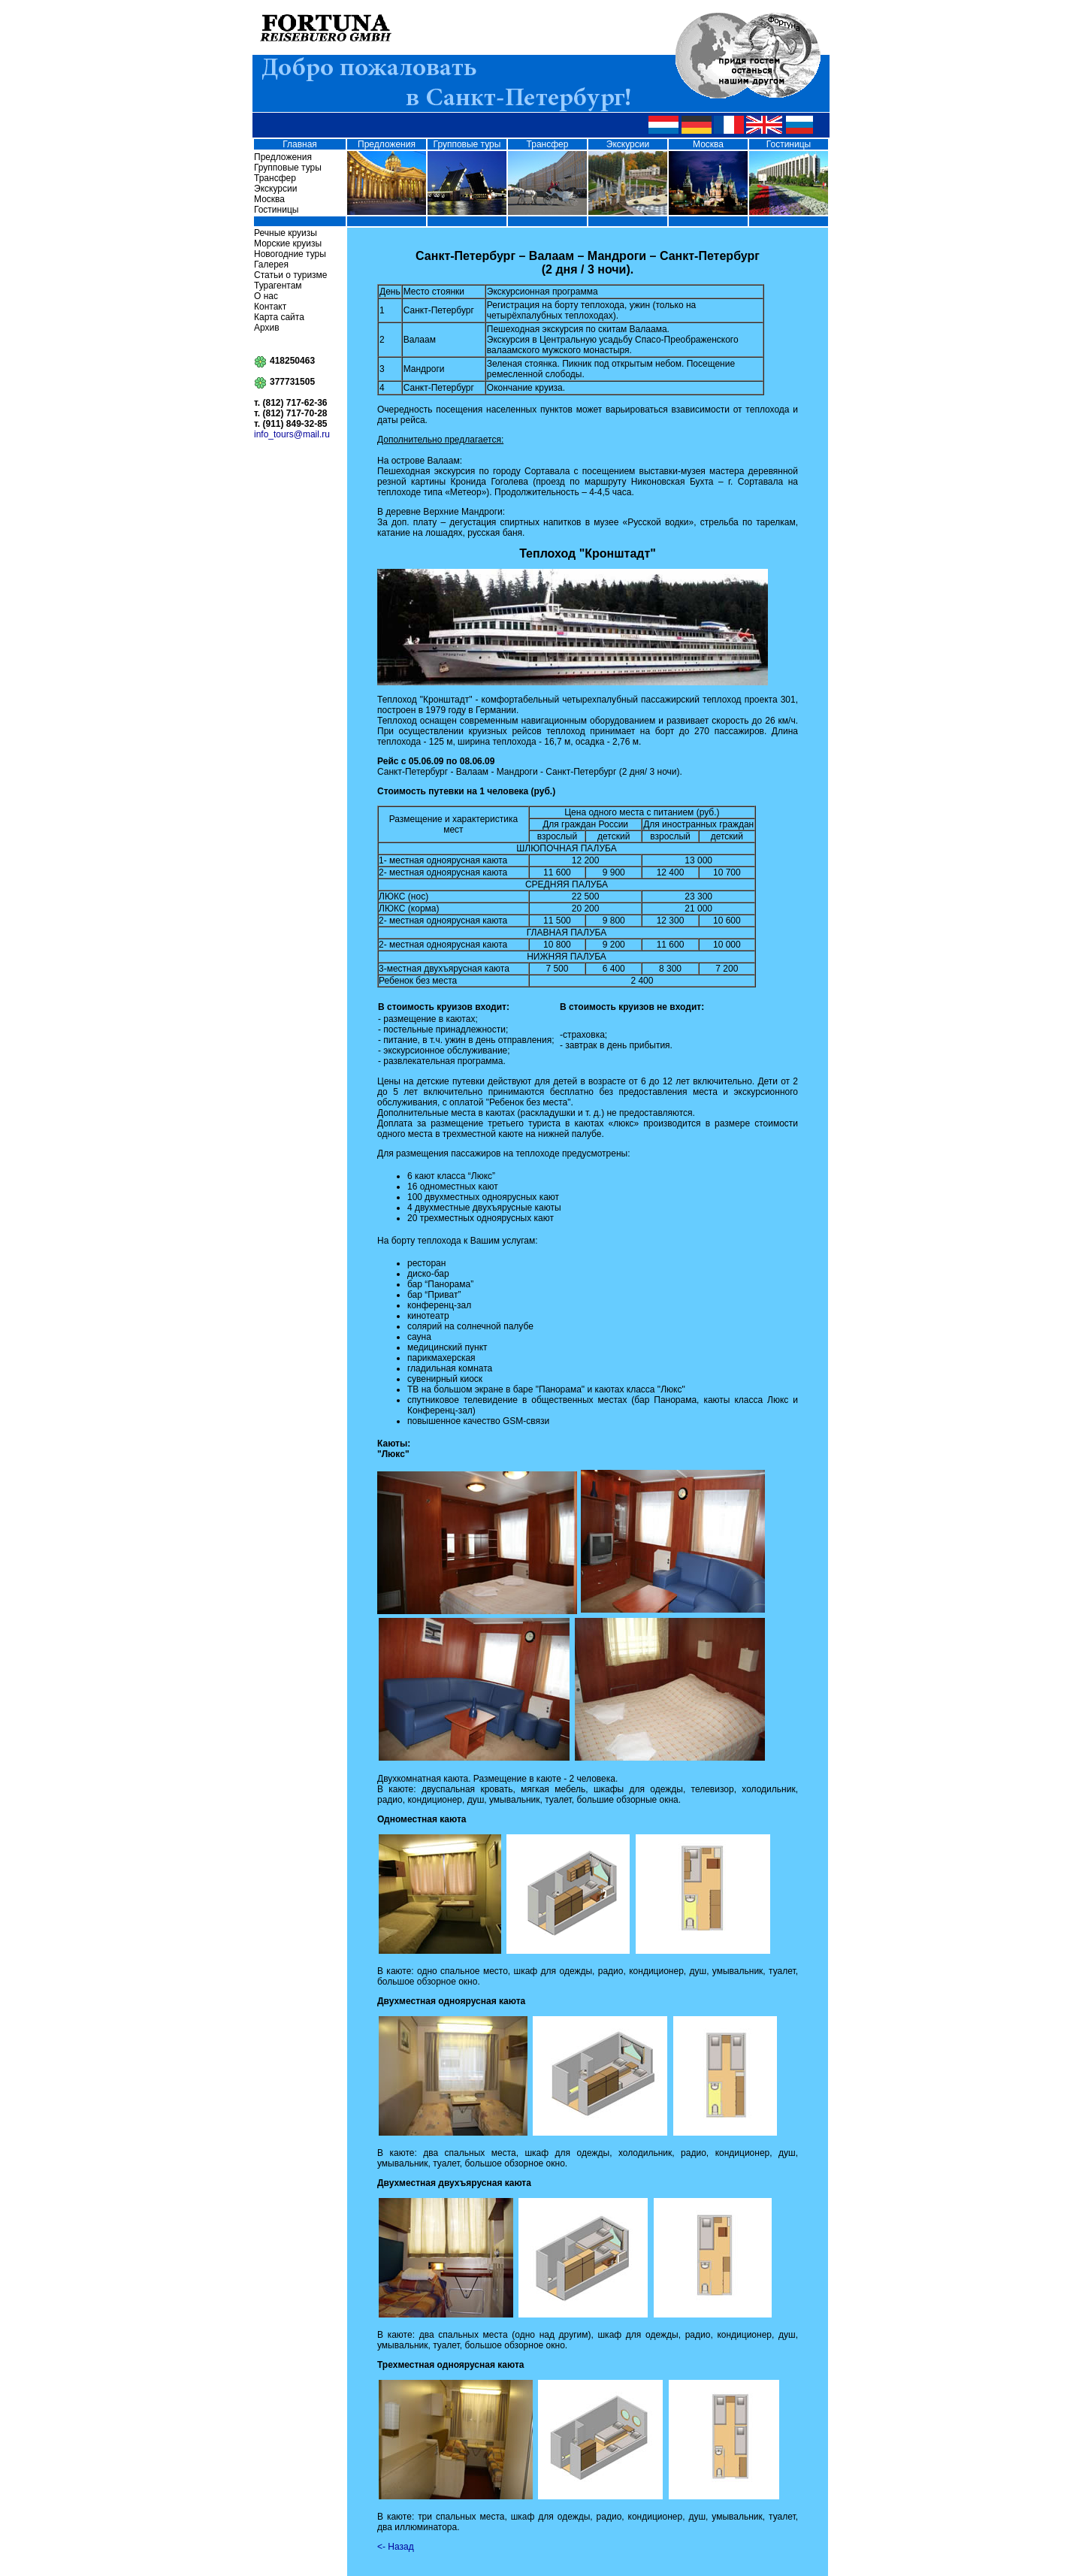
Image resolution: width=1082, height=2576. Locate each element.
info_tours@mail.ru (292, 434)
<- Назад (395, 2546)
